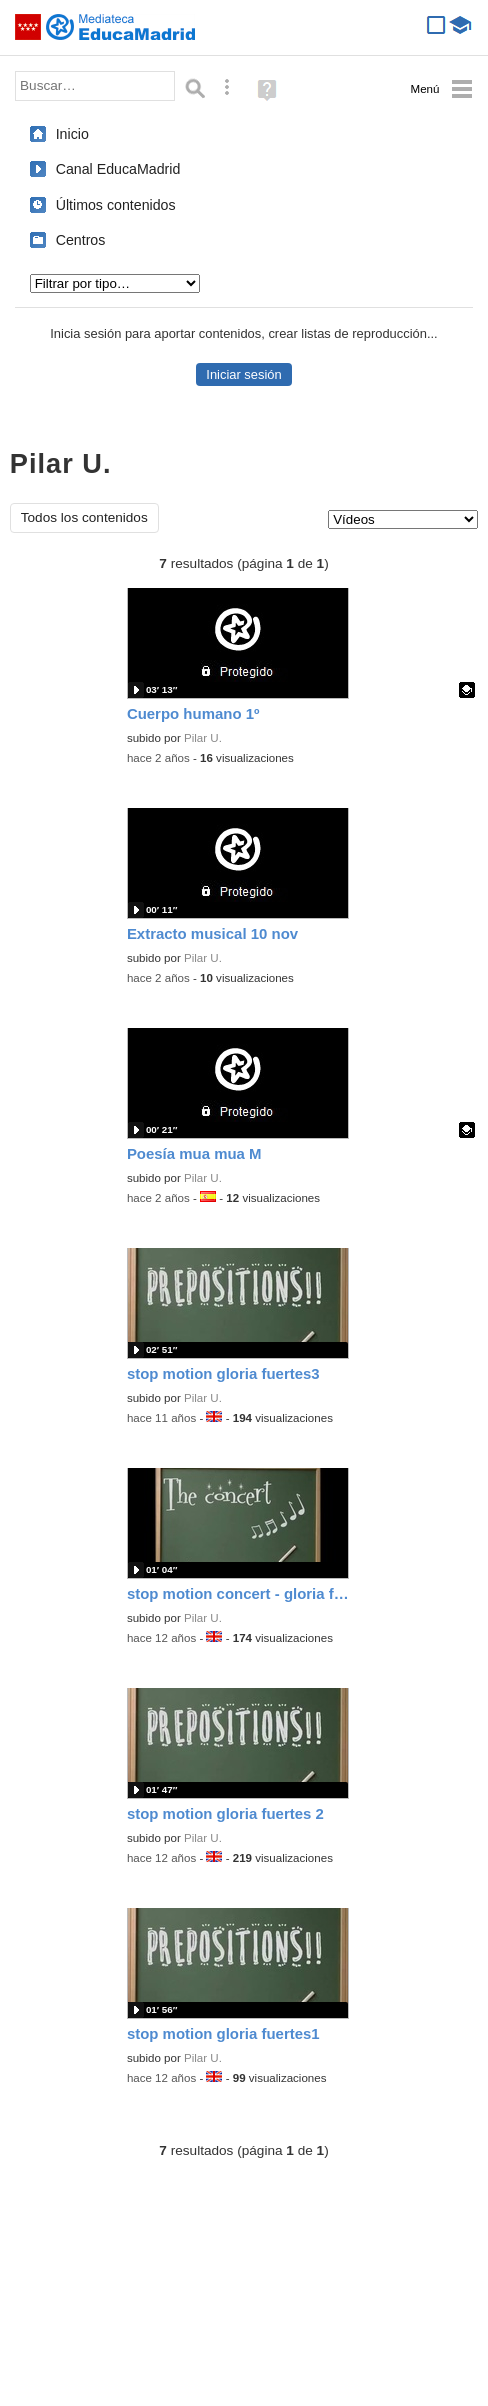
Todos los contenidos (84, 517)
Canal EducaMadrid (118, 169)
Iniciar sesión (243, 374)
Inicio (72, 134)
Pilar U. (203, 738)
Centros (81, 240)
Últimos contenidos (116, 205)
